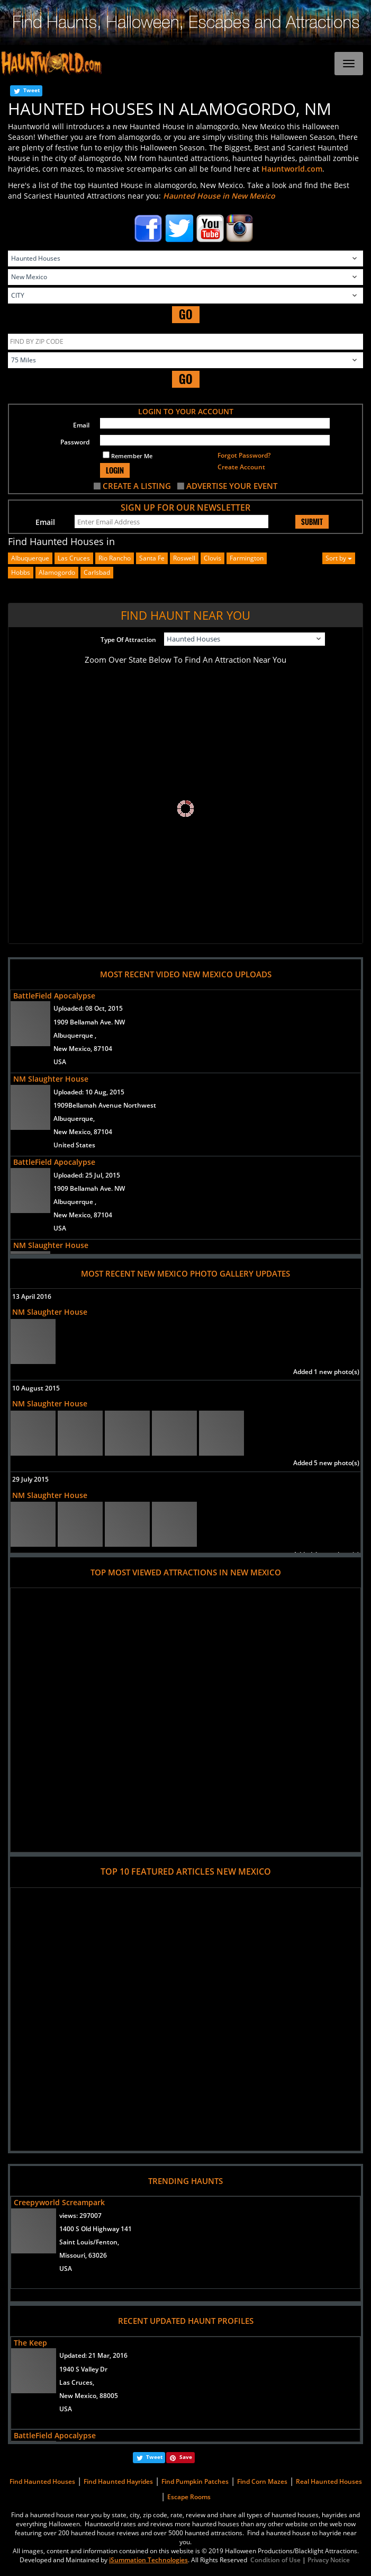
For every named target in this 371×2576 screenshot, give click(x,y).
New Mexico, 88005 (88, 2395)
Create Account (241, 466)
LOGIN (115, 470)
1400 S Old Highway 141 (95, 2228)
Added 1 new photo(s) (326, 1371)
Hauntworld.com (291, 169)
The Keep (30, 2343)
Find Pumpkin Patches (195, 2481)
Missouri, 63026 (83, 2255)
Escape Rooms (189, 2496)
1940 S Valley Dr (83, 2369)
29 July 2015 (30, 1479)
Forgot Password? (244, 455)
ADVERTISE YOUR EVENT (231, 485)
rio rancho (114, 558)
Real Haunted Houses (329, 2481)
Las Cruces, (76, 2382)
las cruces (74, 558)
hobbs (20, 572)
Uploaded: (88, 1008)
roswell (184, 558)
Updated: (93, 2355)
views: (80, 2215)
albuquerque (30, 558)
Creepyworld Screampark (59, 2202)
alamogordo (57, 572)
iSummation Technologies (148, 2559)
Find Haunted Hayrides (118, 2481)
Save (185, 2457)
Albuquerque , (74, 1035)
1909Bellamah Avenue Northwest (104, 1105)
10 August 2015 (36, 1388)
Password (74, 442)
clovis (212, 558)
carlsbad (97, 572)
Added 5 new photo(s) (326, 1462)
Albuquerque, (74, 1118)
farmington (247, 558)
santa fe (152, 558)
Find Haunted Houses (42, 2481)
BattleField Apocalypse (54, 996)
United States (74, 1144)
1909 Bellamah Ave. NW (89, 1022)
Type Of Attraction (128, 639)
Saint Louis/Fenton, (89, 2242)
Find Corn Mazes (262, 2481)
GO (186, 314)
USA (59, 1061)
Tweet (31, 90)
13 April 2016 (31, 1296)
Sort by (338, 558)
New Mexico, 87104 (82, 1048)
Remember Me (127, 455)
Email (81, 425)
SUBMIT (312, 521)
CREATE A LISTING (137, 485)
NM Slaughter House (50, 1079)
